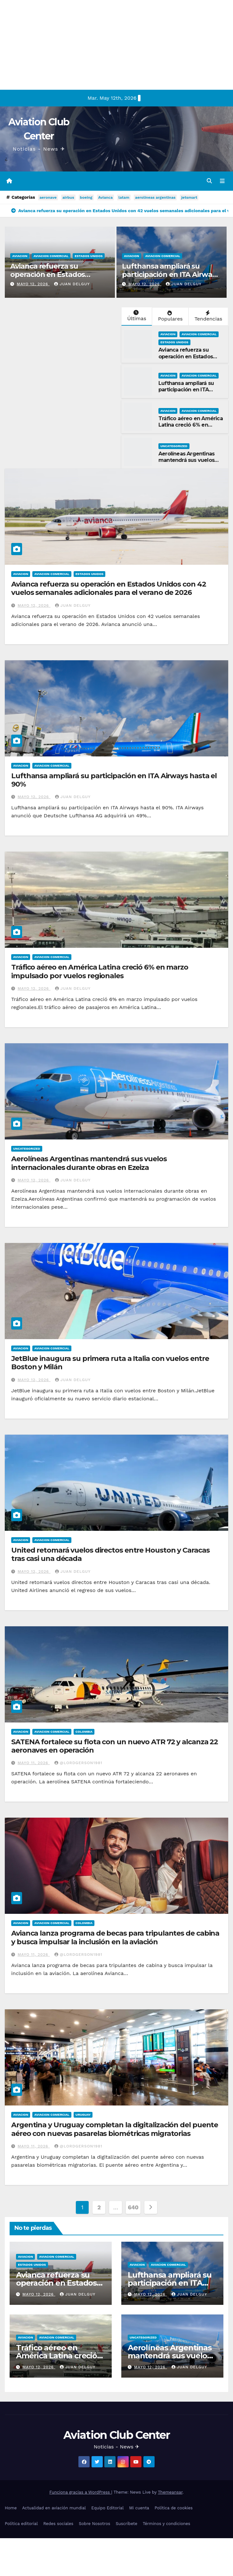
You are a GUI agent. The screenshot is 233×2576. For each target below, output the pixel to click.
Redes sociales (58, 2524)
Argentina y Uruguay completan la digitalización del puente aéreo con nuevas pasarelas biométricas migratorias (114, 2129)
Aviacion (19, 256)
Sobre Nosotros (94, 2524)
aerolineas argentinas (155, 198)
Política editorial (21, 2524)
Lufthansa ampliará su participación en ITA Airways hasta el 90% (170, 275)
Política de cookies (174, 2508)
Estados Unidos (89, 256)
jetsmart (189, 198)
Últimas (136, 316)
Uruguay (83, 2115)
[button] (209, 181)
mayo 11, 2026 (34, 1763)
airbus (68, 198)
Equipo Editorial (107, 2508)
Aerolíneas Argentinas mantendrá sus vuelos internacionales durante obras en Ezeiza (188, 464)
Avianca (105, 198)
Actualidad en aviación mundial (54, 2508)
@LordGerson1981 (78, 1763)
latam (123, 198)
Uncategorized (174, 446)
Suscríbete (126, 2524)
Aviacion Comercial (51, 256)
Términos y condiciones (166, 2524)
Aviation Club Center (116, 2435)
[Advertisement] (113, 45)
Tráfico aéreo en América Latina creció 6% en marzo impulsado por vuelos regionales (190, 429)
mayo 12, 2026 (33, 284)
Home (11, 2508)
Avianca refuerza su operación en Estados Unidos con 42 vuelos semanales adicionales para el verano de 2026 (108, 588)
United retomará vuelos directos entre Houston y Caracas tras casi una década (110, 1554)
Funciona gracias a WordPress (80, 2492)
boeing (86, 198)
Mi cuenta (139, 2508)
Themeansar (170, 2492)
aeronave (47, 198)
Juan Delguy (72, 284)
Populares (169, 316)
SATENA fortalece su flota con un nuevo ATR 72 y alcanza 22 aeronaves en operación (114, 1746)
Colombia (84, 1732)
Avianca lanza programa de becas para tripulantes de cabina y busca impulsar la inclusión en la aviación (115, 1938)
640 (133, 2207)
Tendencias (207, 316)
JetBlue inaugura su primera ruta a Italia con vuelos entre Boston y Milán (110, 1363)
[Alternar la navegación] (222, 181)
